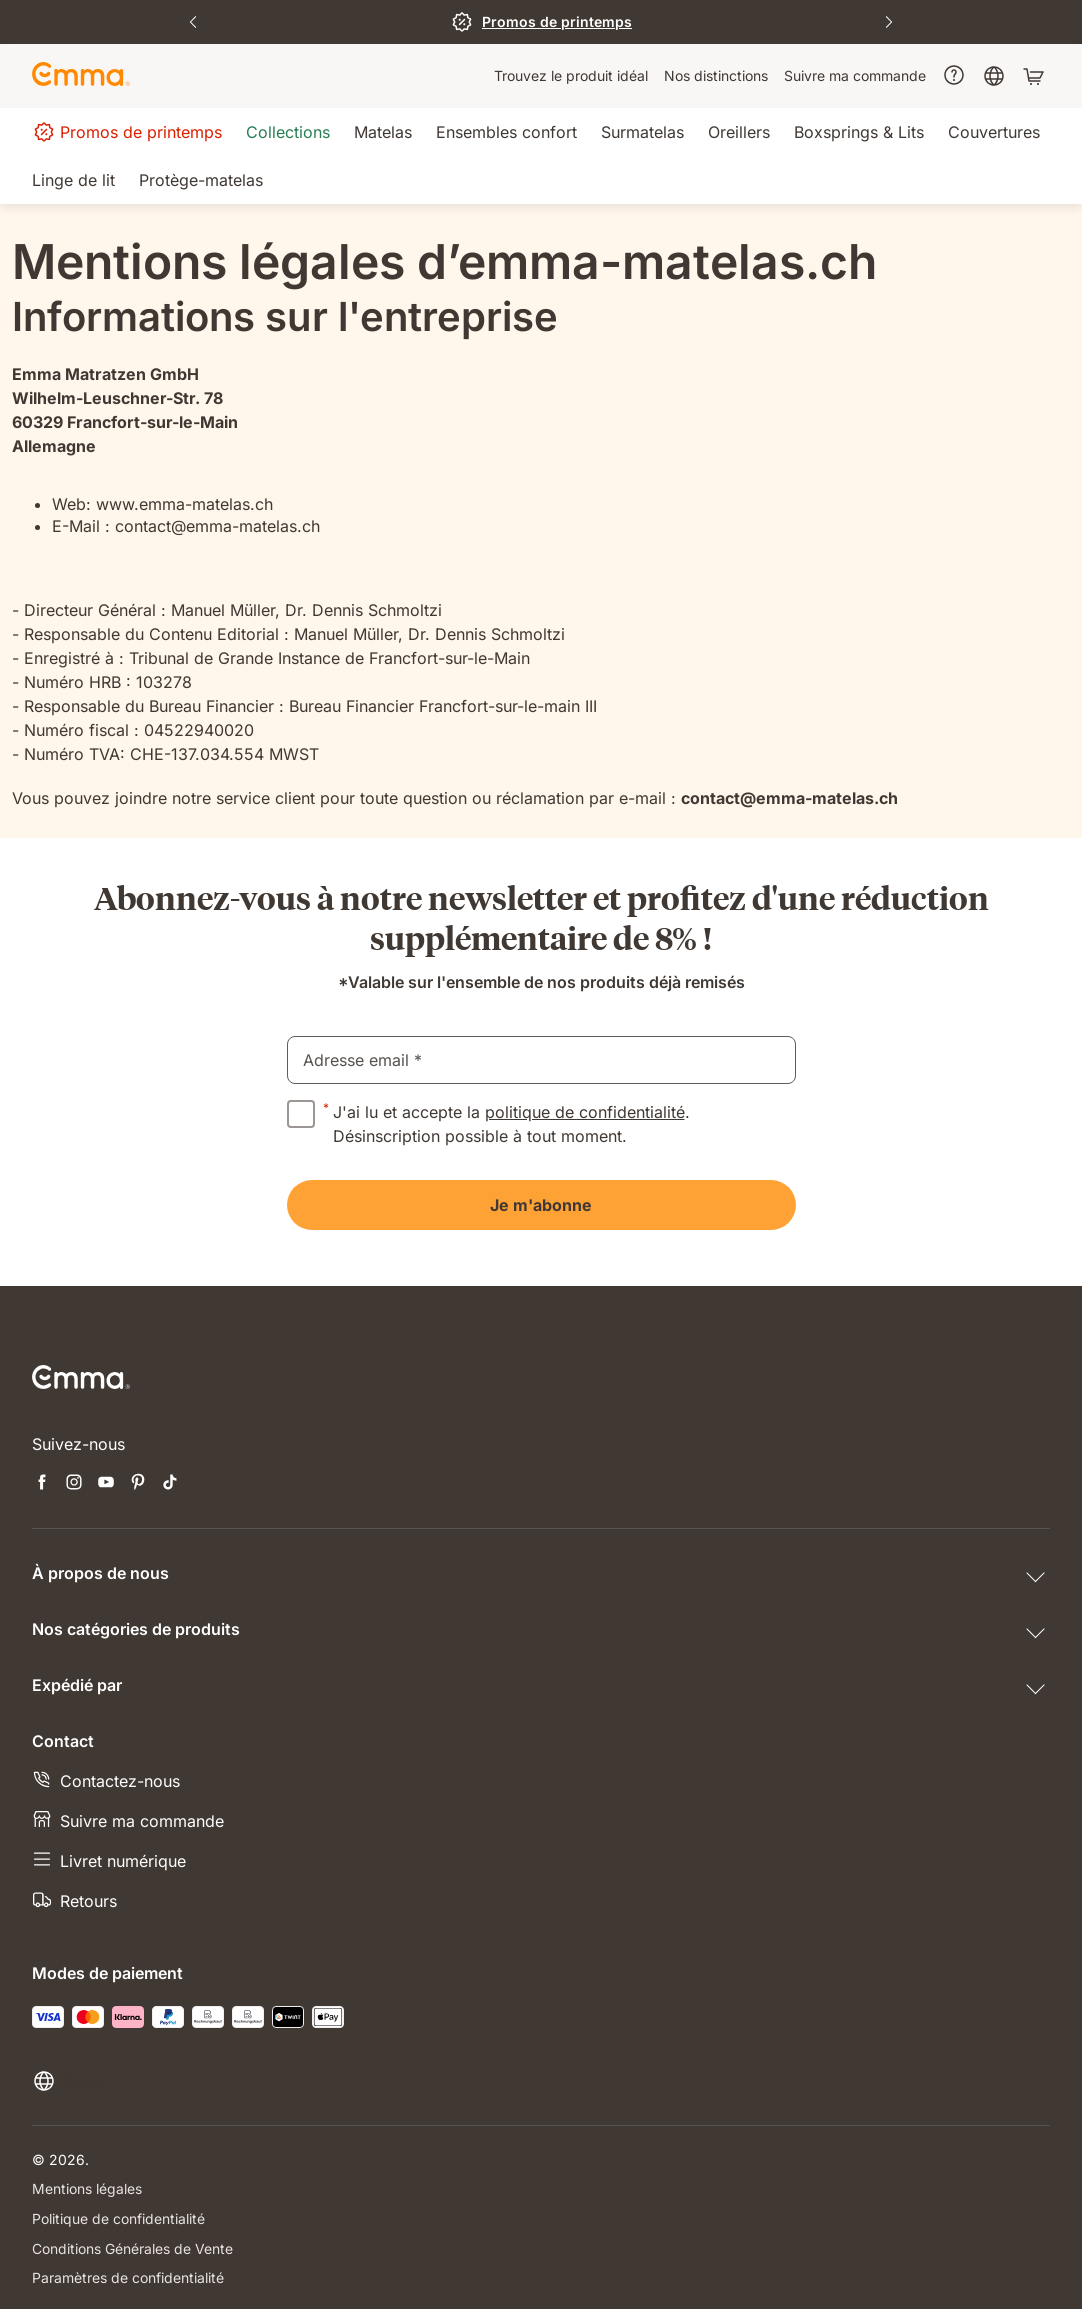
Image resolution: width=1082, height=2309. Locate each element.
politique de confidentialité (585, 1112)
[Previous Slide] (193, 22)
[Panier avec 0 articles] (1036, 76)
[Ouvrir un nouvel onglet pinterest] (138, 1484)
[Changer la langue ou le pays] (69, 2081)
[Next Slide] (889, 22)
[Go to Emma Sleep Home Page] (81, 76)
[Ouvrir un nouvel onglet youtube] (106, 1484)
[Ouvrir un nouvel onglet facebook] (42, 1484)
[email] (541, 1060)
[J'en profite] (541, 22)
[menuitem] (571, 76)
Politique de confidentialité (118, 2217)
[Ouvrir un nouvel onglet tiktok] (170, 1484)
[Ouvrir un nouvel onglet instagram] (74, 1484)
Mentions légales (87, 2188)
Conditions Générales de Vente (132, 2246)
